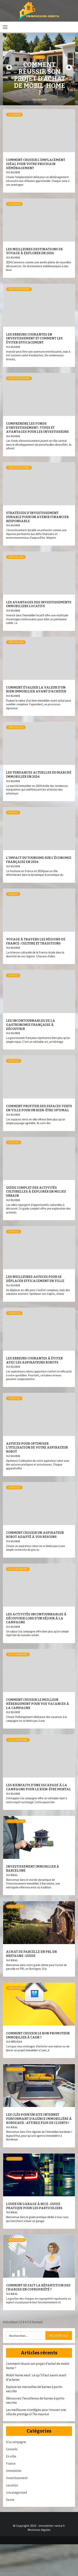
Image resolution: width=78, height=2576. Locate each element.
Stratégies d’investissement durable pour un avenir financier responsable (37, 517)
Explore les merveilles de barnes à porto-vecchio (34, 2389)
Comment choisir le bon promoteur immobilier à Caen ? (38, 2035)
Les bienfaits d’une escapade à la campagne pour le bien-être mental (38, 1787)
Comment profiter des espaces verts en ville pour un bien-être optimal (39, 1108)
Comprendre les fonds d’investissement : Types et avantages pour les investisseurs (37, 428)
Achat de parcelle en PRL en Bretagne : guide (31, 1954)
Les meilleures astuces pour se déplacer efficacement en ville (35, 1279)
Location (14, 114)
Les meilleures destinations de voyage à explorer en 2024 (34, 251)
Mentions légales (39, 2530)
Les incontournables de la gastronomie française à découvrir (30, 1025)
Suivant (37, 2322)
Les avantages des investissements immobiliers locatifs (38, 604)
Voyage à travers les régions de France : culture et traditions (35, 941)
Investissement (19, 289)
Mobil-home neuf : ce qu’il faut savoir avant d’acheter (36, 2377)
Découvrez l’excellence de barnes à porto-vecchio (35, 2400)
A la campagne (17, 1569)
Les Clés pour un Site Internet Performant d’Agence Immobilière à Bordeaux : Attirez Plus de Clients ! (39, 2119)
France (13, 812)
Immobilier (15, 557)
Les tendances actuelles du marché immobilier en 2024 (38, 774)
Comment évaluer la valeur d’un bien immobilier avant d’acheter (36, 689)
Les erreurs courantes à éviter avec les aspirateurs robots (34, 1360)
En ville (13, 1061)
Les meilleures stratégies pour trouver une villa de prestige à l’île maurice (36, 2412)
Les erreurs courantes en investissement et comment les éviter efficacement (34, 338)
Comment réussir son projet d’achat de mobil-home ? (39, 79)
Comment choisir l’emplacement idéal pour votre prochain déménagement (35, 164)
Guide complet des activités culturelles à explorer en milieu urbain (36, 1192)
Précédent (10, 2322)
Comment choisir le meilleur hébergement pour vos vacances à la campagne (37, 1704)
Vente (39, 57)
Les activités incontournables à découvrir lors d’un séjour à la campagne (36, 1618)
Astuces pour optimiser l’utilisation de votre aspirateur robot (37, 1448)
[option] (39, 69)
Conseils (14, 1313)
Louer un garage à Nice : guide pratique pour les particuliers (34, 2206)
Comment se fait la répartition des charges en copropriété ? (38, 2287)
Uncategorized (16, 2492)
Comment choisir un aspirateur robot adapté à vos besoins (35, 1535)
